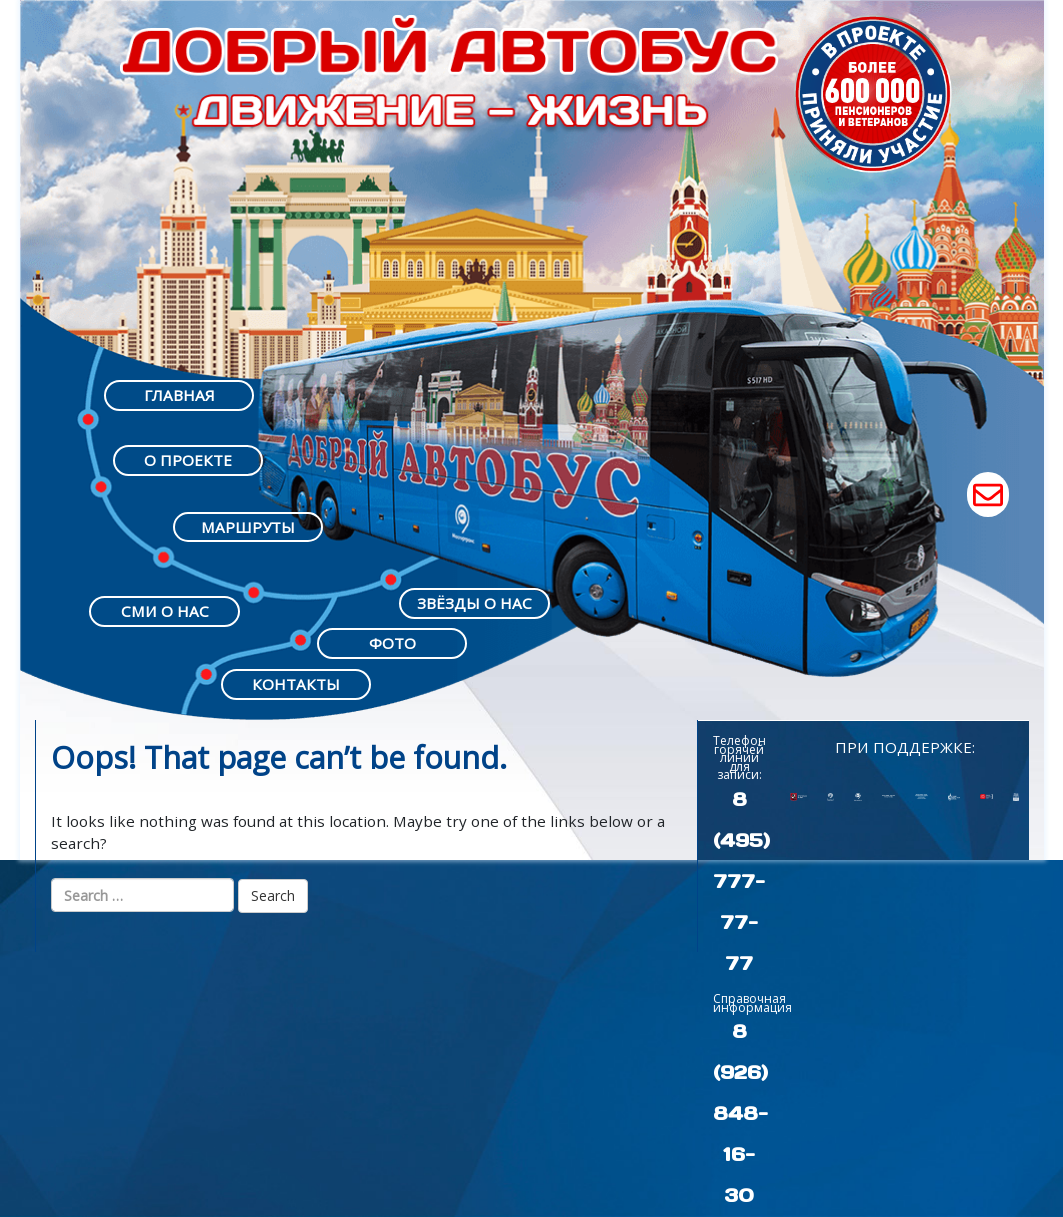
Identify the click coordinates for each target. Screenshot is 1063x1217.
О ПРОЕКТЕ (188, 460)
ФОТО (392, 643)
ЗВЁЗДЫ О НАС (474, 603)
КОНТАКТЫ (296, 684)
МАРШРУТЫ (248, 527)
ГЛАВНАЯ (179, 395)
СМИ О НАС (165, 611)
